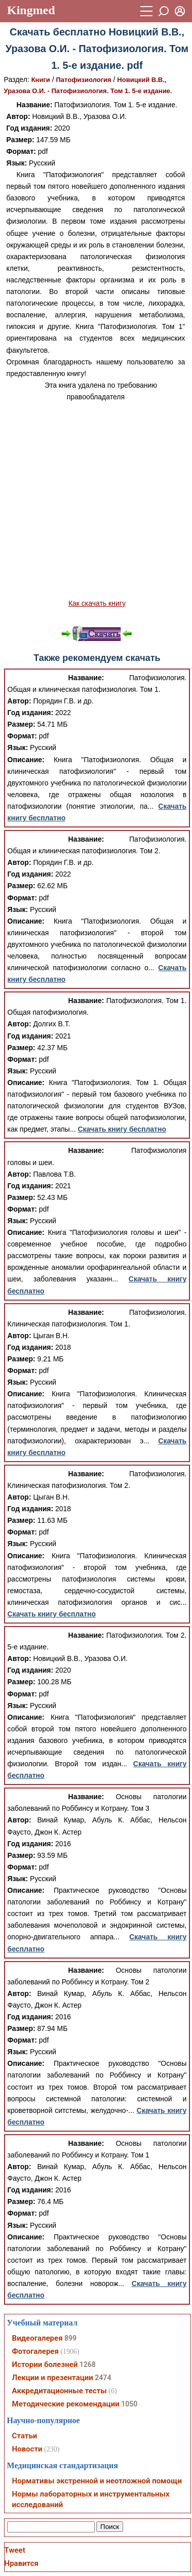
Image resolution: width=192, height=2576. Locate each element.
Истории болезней (45, 2364)
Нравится (22, 2563)
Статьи (24, 2435)
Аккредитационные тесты (59, 2390)
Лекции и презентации (52, 2377)
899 (70, 2338)
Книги (40, 80)
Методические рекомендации (66, 2403)
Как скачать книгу (97, 603)
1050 (129, 2404)
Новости (27, 2449)
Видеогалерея (37, 2338)
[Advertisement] (95, 500)
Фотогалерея (35, 2351)
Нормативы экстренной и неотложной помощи (97, 2480)
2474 (103, 2378)
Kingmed (31, 10)
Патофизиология (83, 80)
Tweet (15, 2550)
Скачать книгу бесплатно (122, 1129)
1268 (88, 2364)
